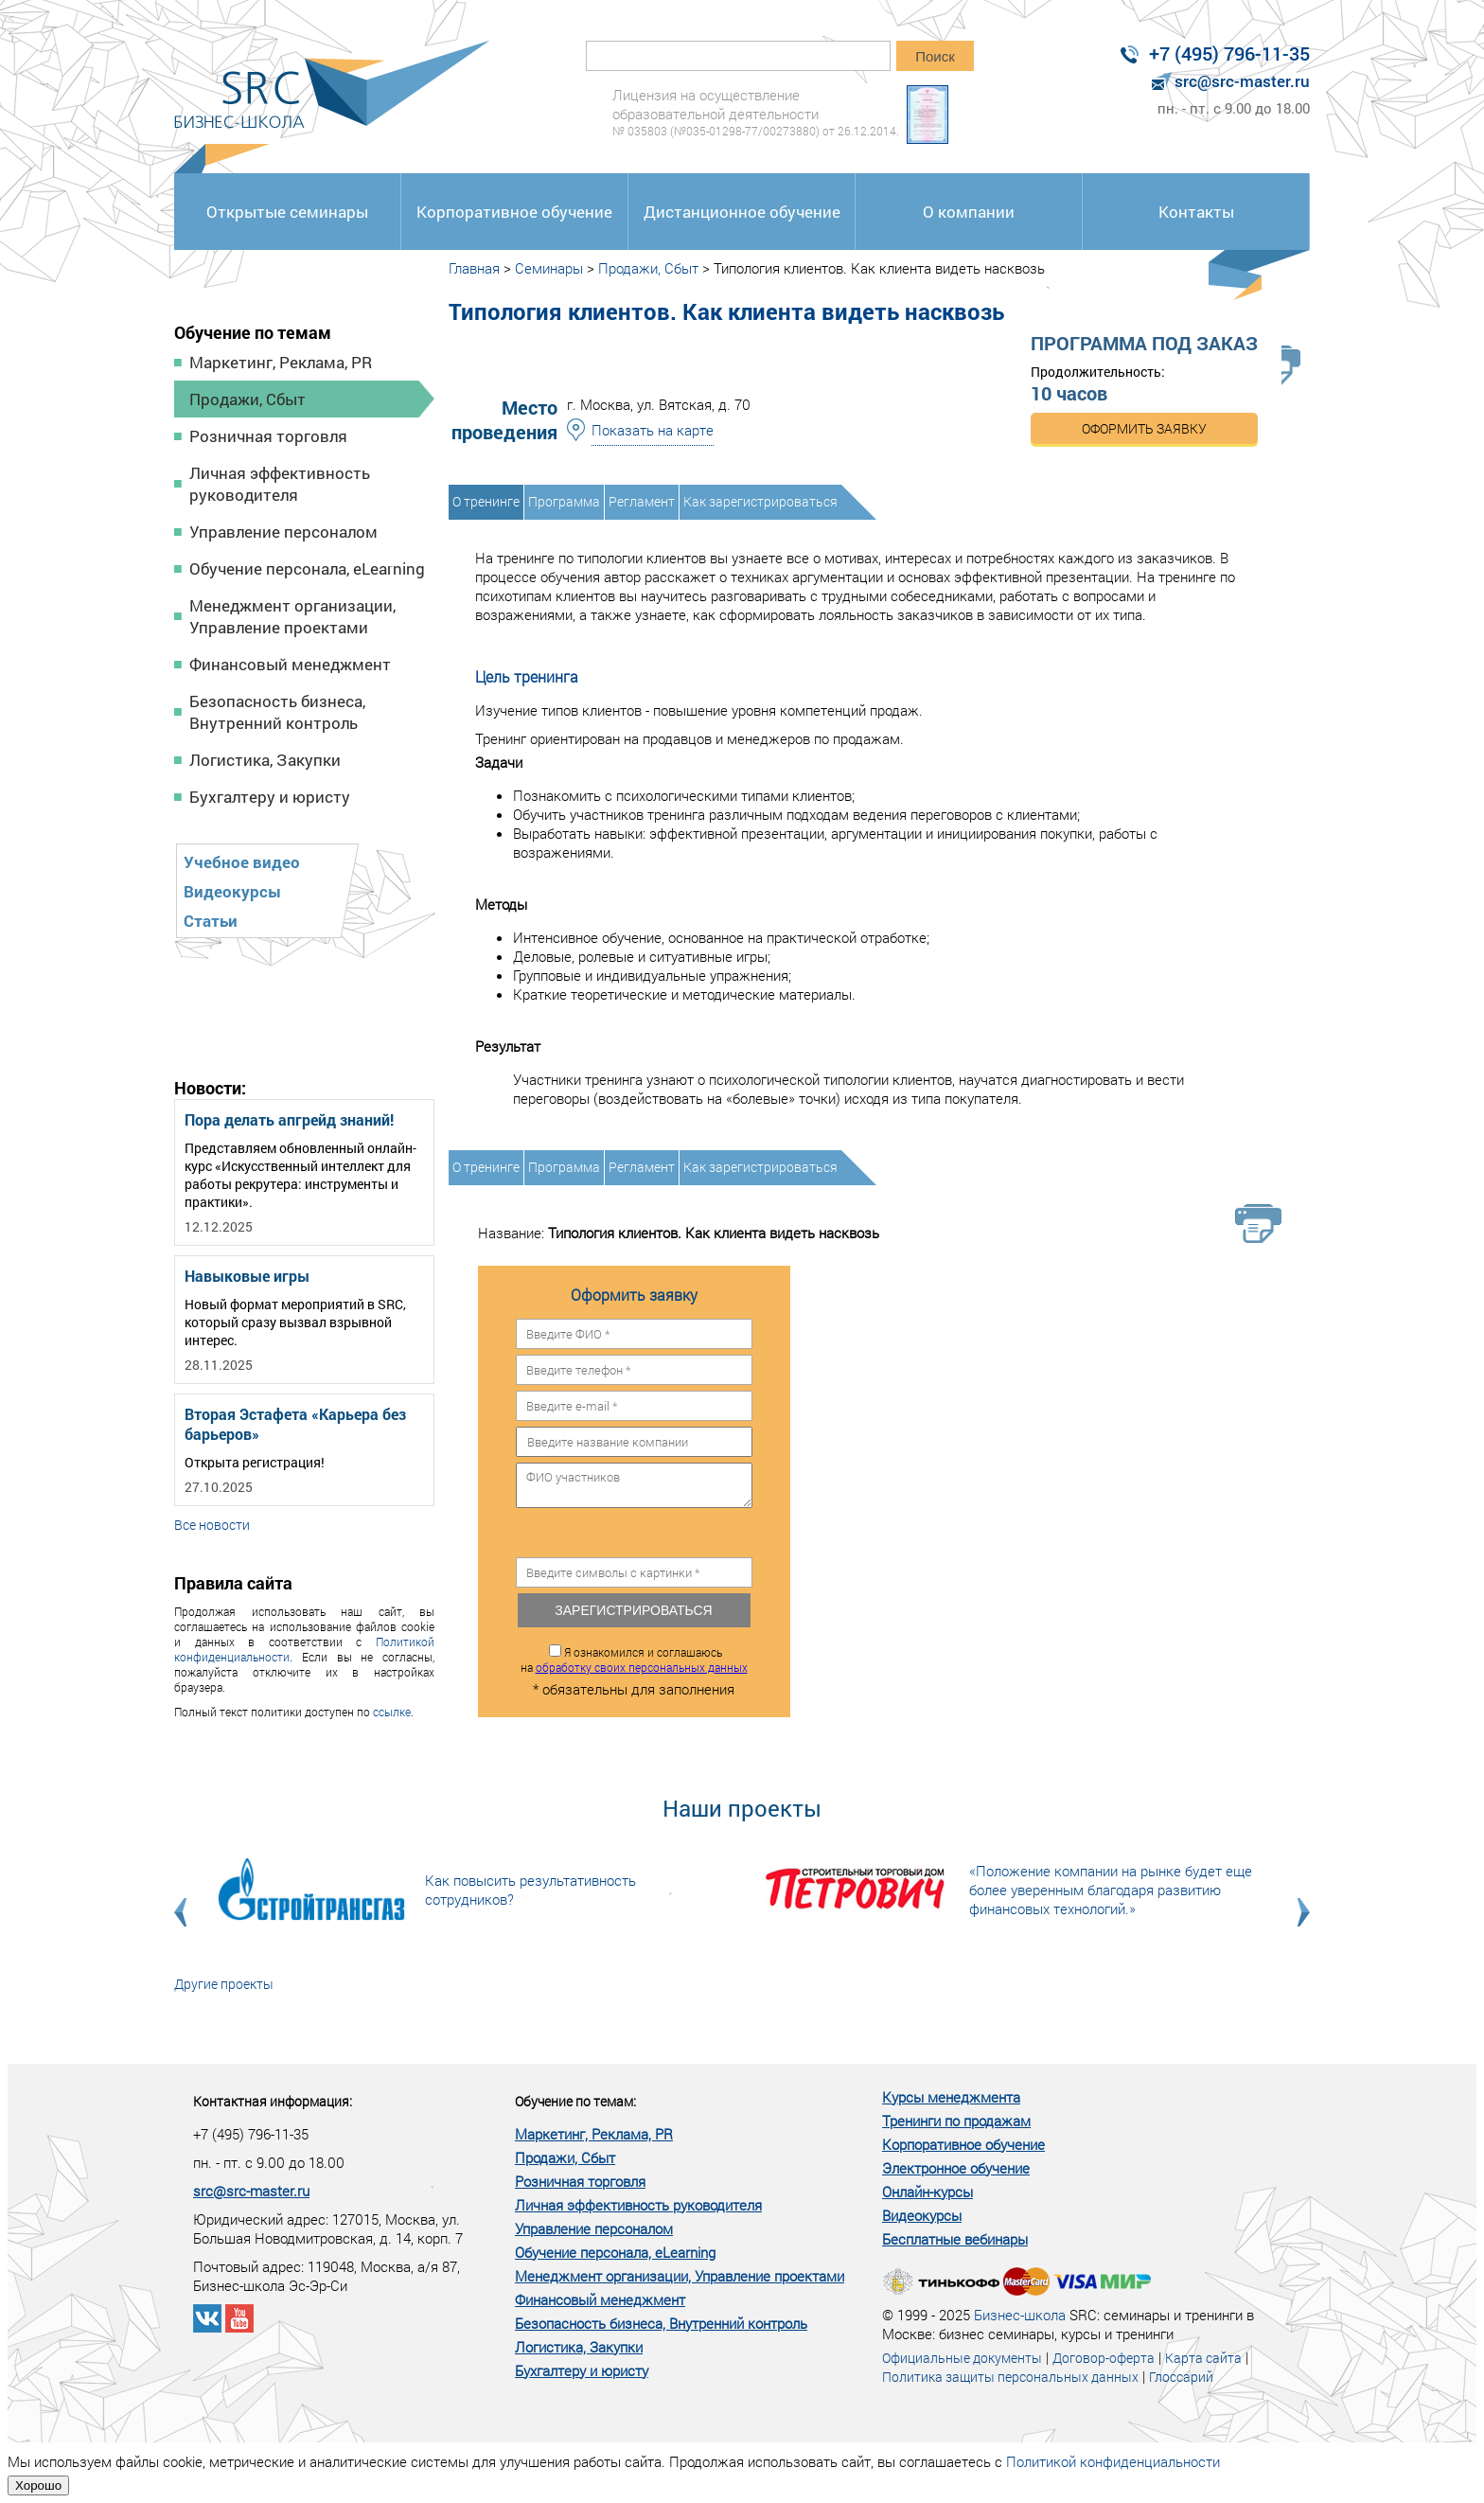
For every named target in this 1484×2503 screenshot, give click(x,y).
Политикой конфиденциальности (1113, 2461)
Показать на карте (653, 429)
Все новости (212, 1525)
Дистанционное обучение (742, 211)
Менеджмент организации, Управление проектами (292, 616)
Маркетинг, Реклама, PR (280, 362)
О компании (969, 211)
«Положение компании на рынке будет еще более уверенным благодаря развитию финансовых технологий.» (1110, 1889)
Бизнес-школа (1020, 2314)
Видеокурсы (232, 891)
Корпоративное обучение (514, 211)
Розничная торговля (268, 436)
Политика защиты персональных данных (1010, 2377)
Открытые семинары (287, 211)
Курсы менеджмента (951, 2096)
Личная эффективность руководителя (279, 484)
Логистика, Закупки (265, 760)
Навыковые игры (247, 1276)
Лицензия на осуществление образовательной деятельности (755, 112)
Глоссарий (1181, 2377)
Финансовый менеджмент (290, 664)
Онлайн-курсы (927, 2191)
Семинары (549, 267)
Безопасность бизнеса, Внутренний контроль (277, 712)
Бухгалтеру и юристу (269, 797)
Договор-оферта (1103, 2358)
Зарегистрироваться (633, 1610)
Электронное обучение (956, 2167)
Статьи (211, 921)
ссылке (392, 1711)
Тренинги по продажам (956, 2120)
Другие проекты (224, 1984)
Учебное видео (242, 862)
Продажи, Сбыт (247, 399)
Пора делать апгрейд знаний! (289, 1119)
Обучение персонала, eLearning (307, 568)
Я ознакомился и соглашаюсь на (634, 1659)
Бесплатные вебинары (955, 2238)
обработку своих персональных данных (642, 1667)
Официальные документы (962, 2358)
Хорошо (38, 2485)
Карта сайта (1203, 2358)
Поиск (935, 56)
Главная (474, 267)
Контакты (1196, 211)
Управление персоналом (283, 531)
